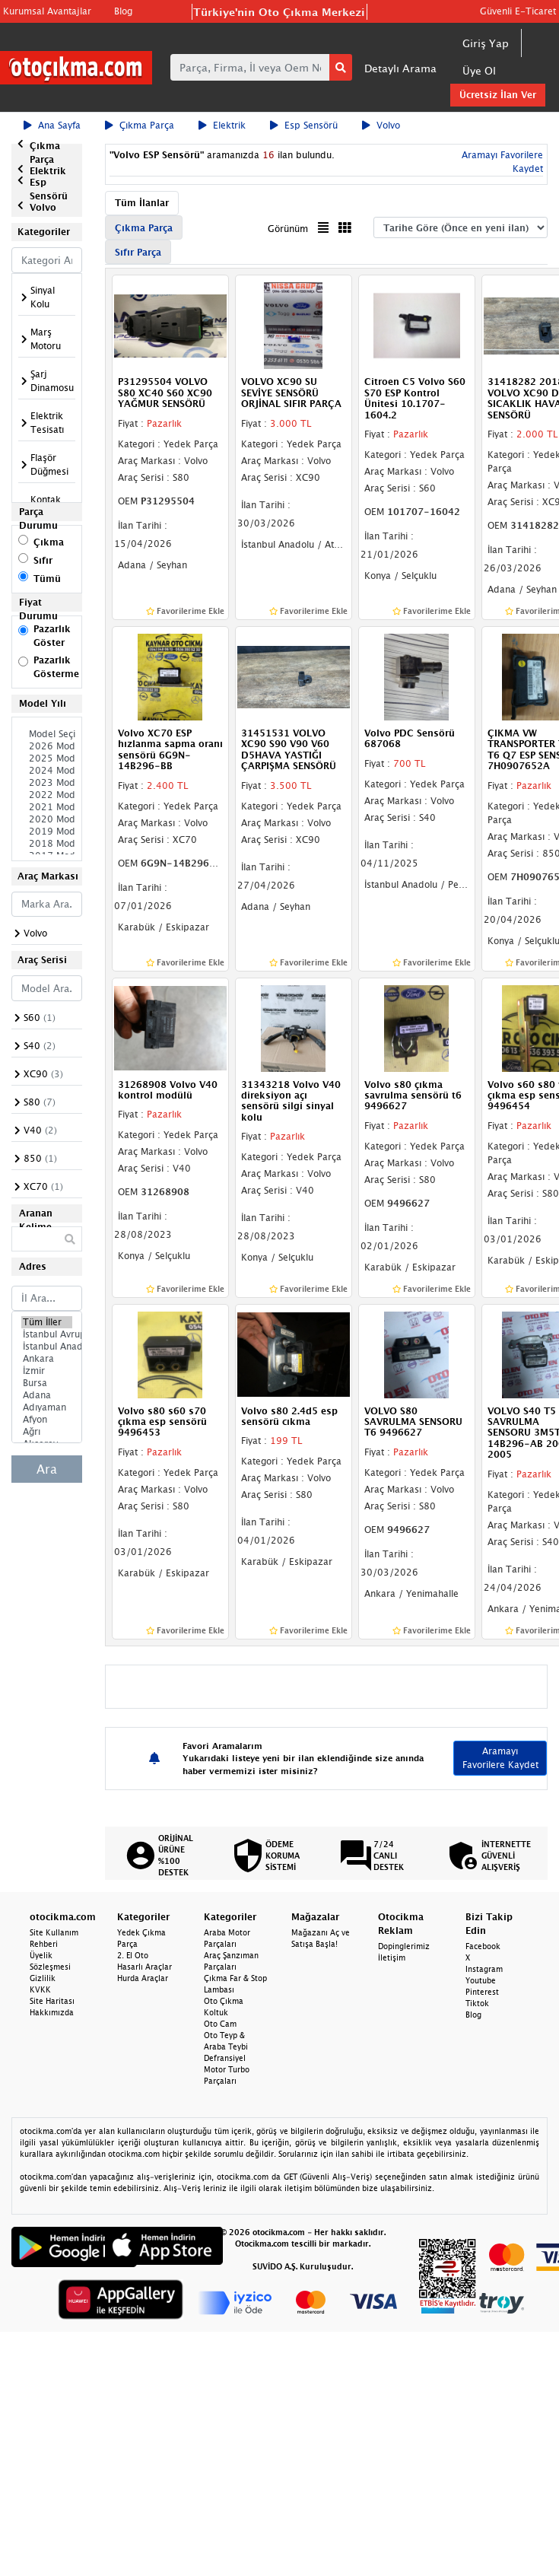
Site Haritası (52, 2000)
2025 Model (46, 758)
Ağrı (46, 1432)
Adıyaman (46, 1407)
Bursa (46, 1383)
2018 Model (46, 844)
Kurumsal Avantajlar (47, 11)
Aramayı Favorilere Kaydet (500, 1757)
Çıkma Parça (139, 125)
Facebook (482, 1946)
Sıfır (42, 560)
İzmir (46, 1371)
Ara (47, 1469)
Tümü (47, 578)
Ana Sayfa (52, 125)
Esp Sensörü (304, 125)
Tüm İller (46, 1322)
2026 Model (46, 746)
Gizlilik (43, 1978)
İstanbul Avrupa (46, 1334)
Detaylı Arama (400, 68)
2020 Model (46, 819)
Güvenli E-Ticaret (518, 11)
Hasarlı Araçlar (144, 1966)
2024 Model (46, 771)
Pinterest (482, 1991)
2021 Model (46, 807)
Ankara (46, 1359)
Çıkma (48, 542)
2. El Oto (132, 1955)
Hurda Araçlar (142, 1978)
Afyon (46, 1420)
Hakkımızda (52, 2012)
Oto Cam (220, 2023)
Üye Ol (479, 70)
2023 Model (46, 783)
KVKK (40, 1989)
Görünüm (288, 228)
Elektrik (222, 125)
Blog (123, 11)
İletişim (391, 1957)
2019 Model (46, 831)
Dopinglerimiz (404, 1946)
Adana (46, 1395)
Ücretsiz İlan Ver (497, 94)
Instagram (484, 1968)
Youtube (480, 1980)
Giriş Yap (485, 43)
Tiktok (477, 2003)
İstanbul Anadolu (46, 1346)
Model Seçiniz (46, 734)
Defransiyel (225, 2057)
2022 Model (46, 795)
